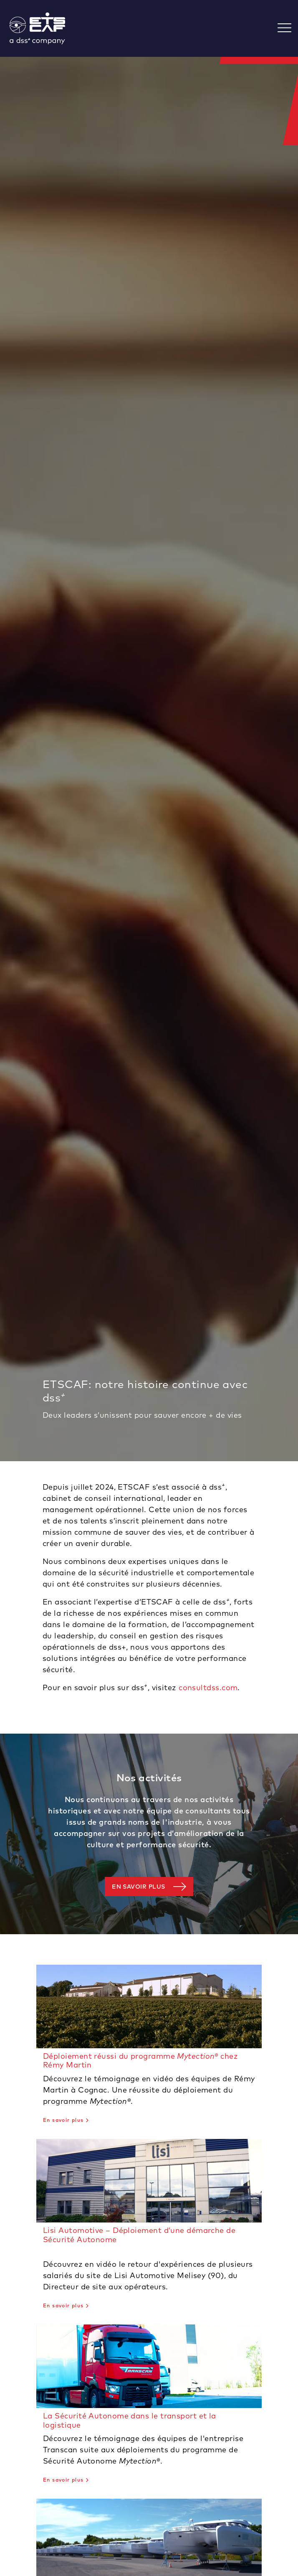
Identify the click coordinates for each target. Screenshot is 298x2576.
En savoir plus (138, 1886)
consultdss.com (208, 1687)
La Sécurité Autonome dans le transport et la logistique (129, 2420)
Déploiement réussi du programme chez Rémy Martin (140, 2060)
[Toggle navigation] (288, 28)
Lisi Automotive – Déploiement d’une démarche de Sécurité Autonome (139, 2234)
